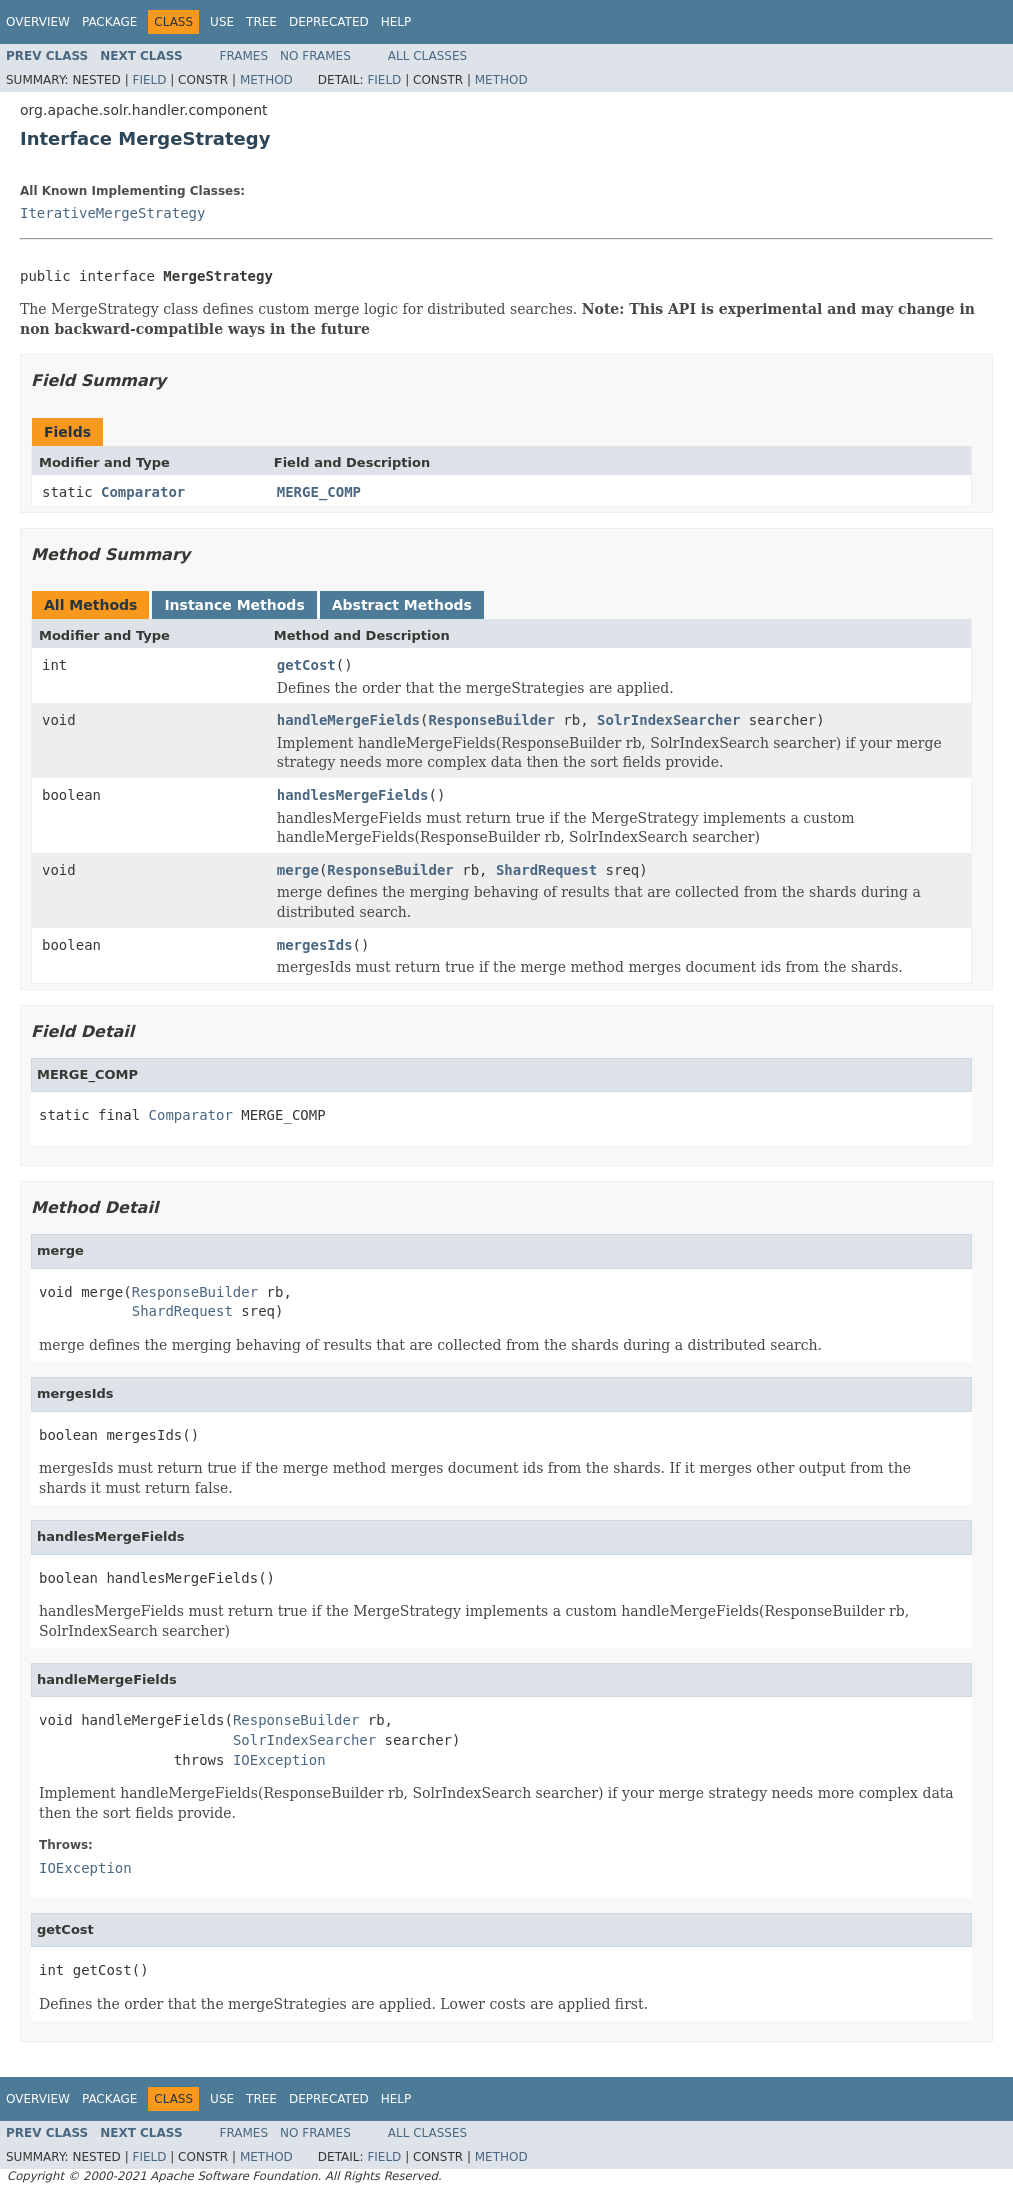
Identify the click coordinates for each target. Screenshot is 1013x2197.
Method (266, 80)
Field (149, 80)
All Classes (427, 56)
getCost (306, 665)
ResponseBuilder (491, 720)
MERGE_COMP (319, 492)
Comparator (143, 492)
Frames (244, 56)
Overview (38, 22)
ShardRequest (546, 870)
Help (396, 22)
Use (222, 22)
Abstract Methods (402, 605)
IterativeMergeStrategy (112, 213)
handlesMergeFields (353, 795)
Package (109, 22)
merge (298, 870)
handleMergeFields (348, 720)
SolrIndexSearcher (668, 720)
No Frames (315, 56)
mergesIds (315, 945)
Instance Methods (234, 605)
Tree (261, 22)
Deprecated (329, 22)
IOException (279, 1760)
